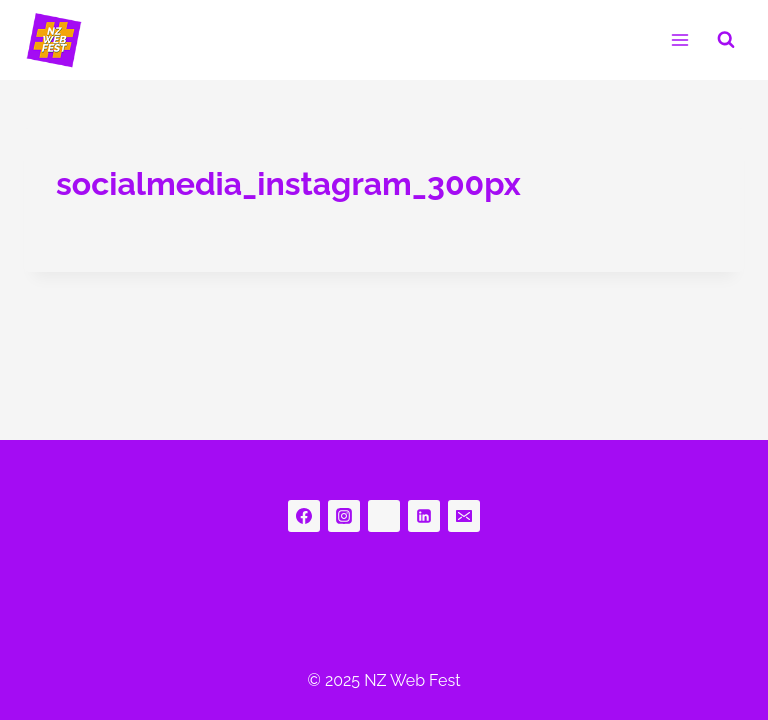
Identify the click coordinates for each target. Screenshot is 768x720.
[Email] (464, 516)
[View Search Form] (726, 40)
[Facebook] (304, 516)
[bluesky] (384, 516)
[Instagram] (344, 516)
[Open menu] (679, 39)
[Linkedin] (424, 516)
